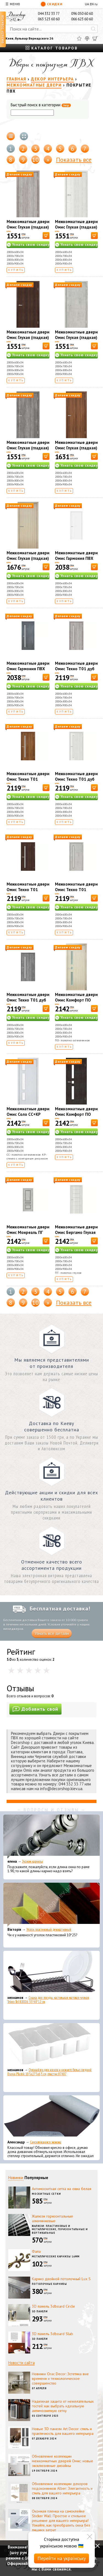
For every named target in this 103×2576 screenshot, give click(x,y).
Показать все (73, 159)
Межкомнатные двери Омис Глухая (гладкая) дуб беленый (28, 558)
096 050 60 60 (82, 13)
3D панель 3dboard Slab (52, 2333)
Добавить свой (35, 1709)
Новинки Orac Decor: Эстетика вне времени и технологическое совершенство (60, 2378)
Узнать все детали (52, 1633)
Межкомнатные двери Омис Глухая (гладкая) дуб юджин (28, 448)
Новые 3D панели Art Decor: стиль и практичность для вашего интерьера (62, 2431)
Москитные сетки (46, 2193)
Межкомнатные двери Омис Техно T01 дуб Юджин (28, 1000)
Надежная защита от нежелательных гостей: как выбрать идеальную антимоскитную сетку (63, 2406)
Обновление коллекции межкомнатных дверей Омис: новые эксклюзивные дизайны (62, 2461)
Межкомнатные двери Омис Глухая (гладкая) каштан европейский (28, 337)
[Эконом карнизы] (51, 1837)
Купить (16, 269)
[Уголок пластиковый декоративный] (51, 1905)
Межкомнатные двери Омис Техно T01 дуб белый (76, 779)
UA (87, 4)
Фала (36, 2251)
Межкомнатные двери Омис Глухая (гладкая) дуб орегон (28, 227)
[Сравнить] (87, 38)
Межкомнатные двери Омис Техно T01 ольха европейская (28, 779)
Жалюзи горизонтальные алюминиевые (52, 2218)
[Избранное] (79, 38)
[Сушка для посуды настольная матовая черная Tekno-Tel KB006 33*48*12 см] (51, 1973)
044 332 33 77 (49, 13)
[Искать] (93, 29)
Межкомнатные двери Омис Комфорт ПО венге (76, 1114)
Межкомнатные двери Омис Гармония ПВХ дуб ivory (76, 558)
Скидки (51, 4)
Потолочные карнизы (49, 2283)
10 (35, 159)
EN (92, 4)
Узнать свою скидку (30, 244)
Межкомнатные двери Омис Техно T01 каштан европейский (28, 889)
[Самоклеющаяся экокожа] (51, 2117)
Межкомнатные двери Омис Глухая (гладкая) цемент (76, 337)
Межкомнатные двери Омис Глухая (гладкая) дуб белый (76, 227)
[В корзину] (46, 235)
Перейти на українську (61, 2558)
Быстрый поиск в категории (41, 105)
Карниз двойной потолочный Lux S (61, 2278)
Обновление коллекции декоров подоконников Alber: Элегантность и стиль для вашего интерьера (62, 2488)
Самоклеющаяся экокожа (45, 2142)
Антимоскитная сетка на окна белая (61, 2188)
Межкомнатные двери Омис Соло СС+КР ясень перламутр (28, 1114)
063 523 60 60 (49, 19)
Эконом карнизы (32, 1861)
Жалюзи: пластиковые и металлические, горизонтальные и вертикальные (60, 2229)
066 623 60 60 (82, 19)
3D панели (40, 2311)
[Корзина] (95, 38)
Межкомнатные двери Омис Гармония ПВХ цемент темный (28, 669)
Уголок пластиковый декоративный (48, 1929)
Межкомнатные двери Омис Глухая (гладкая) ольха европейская (76, 448)
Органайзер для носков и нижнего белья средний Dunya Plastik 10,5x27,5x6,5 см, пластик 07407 (49, 2072)
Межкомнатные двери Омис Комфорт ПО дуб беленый (76, 1000)
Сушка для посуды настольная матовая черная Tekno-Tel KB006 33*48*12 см (48, 1999)
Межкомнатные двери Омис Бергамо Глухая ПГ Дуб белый (76, 1232)
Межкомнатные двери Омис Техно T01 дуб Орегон (76, 669)
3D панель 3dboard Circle (53, 2306)
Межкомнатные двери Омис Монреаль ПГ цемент (28, 1232)
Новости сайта (21, 2362)
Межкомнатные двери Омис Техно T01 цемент (76, 889)
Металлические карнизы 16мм (56, 2256)
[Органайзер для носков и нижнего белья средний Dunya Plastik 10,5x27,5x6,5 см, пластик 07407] (51, 2045)
